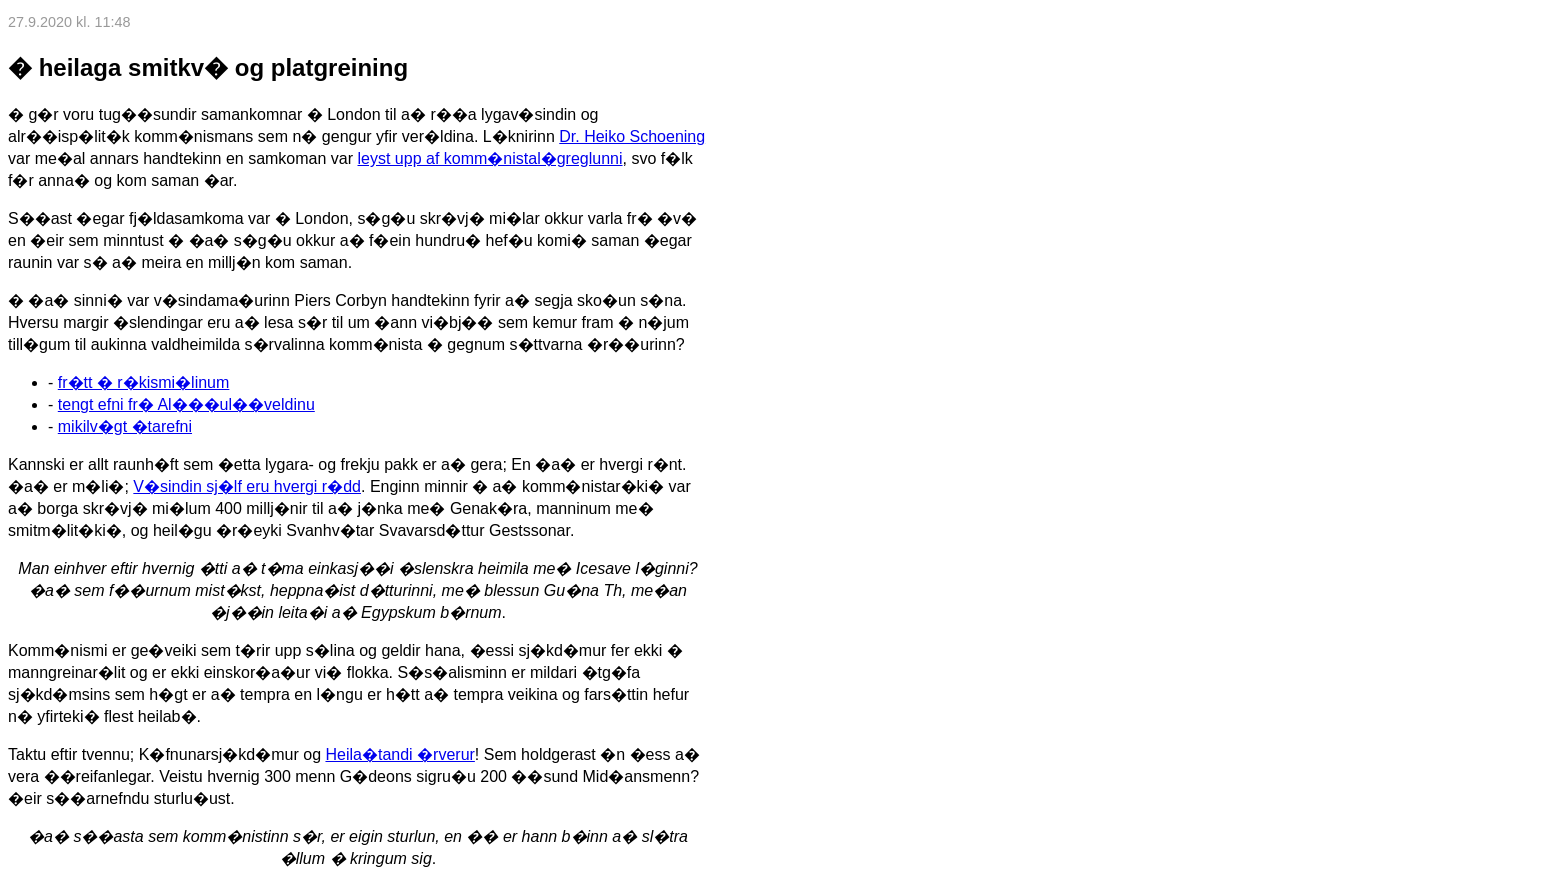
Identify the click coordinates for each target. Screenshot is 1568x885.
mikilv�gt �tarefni (125, 426)
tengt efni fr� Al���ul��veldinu (186, 404)
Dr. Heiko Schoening (632, 136)
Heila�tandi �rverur (399, 754)
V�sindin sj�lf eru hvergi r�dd (247, 486)
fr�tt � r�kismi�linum (144, 382)
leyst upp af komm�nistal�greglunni (490, 158)
